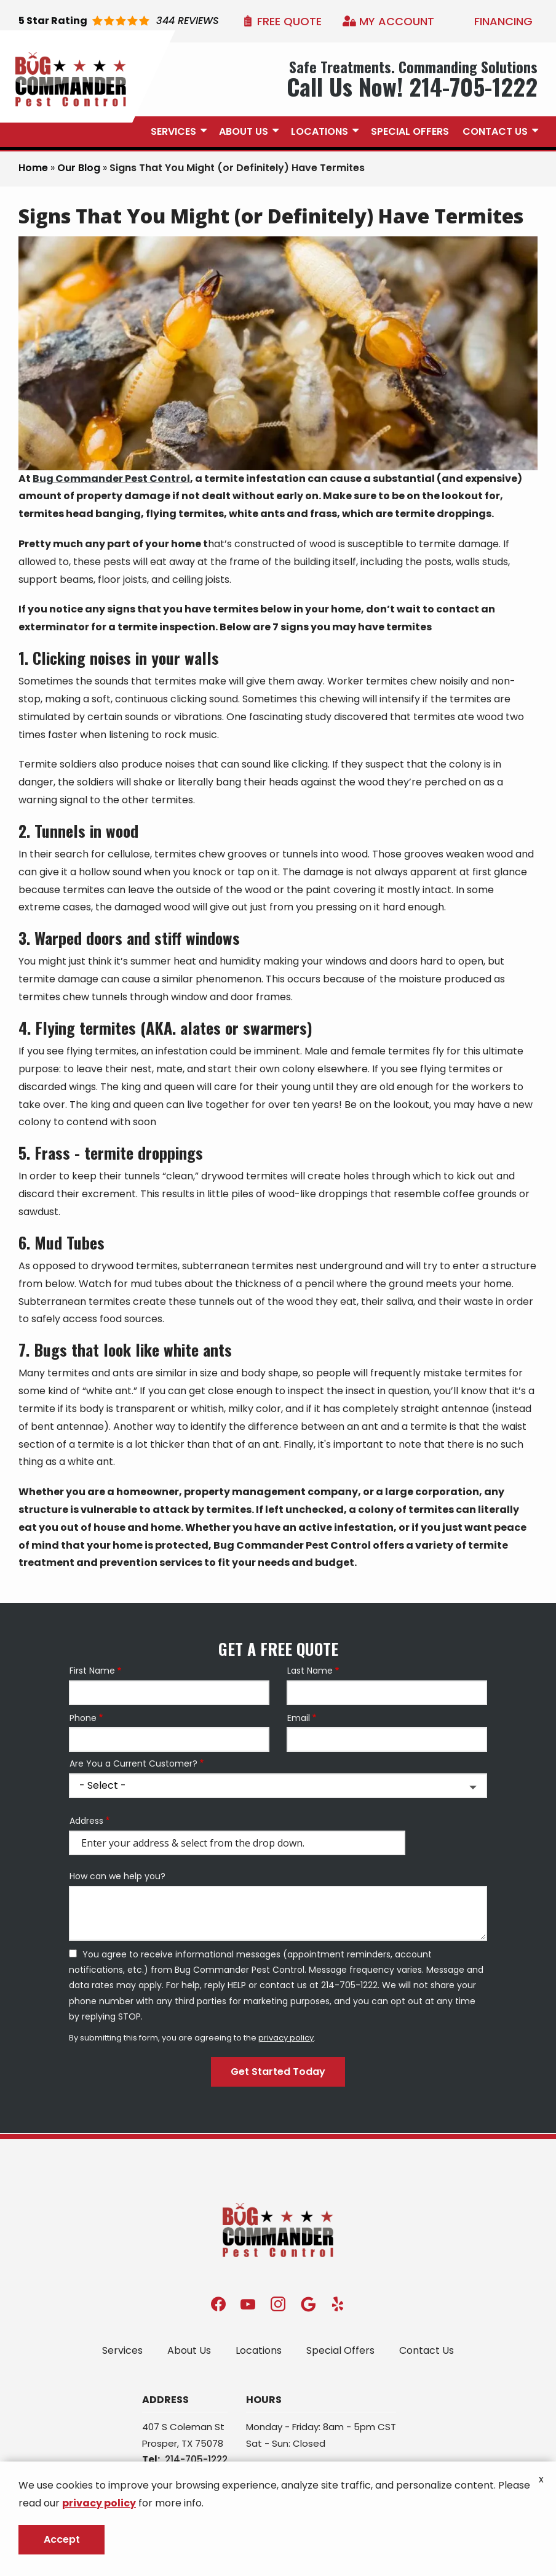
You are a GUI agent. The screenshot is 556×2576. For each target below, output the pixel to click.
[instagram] (278, 2303)
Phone (83, 1718)
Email (298, 1718)
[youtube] (247, 2303)
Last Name (310, 1671)
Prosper (159, 2443)
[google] (308, 2303)
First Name (92, 1671)
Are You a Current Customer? (133, 1764)
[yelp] (337, 2303)
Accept (62, 2539)
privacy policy (286, 2038)
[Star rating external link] (118, 21)
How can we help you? (117, 1876)
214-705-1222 (196, 2459)
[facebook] (218, 2303)
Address (86, 1821)
